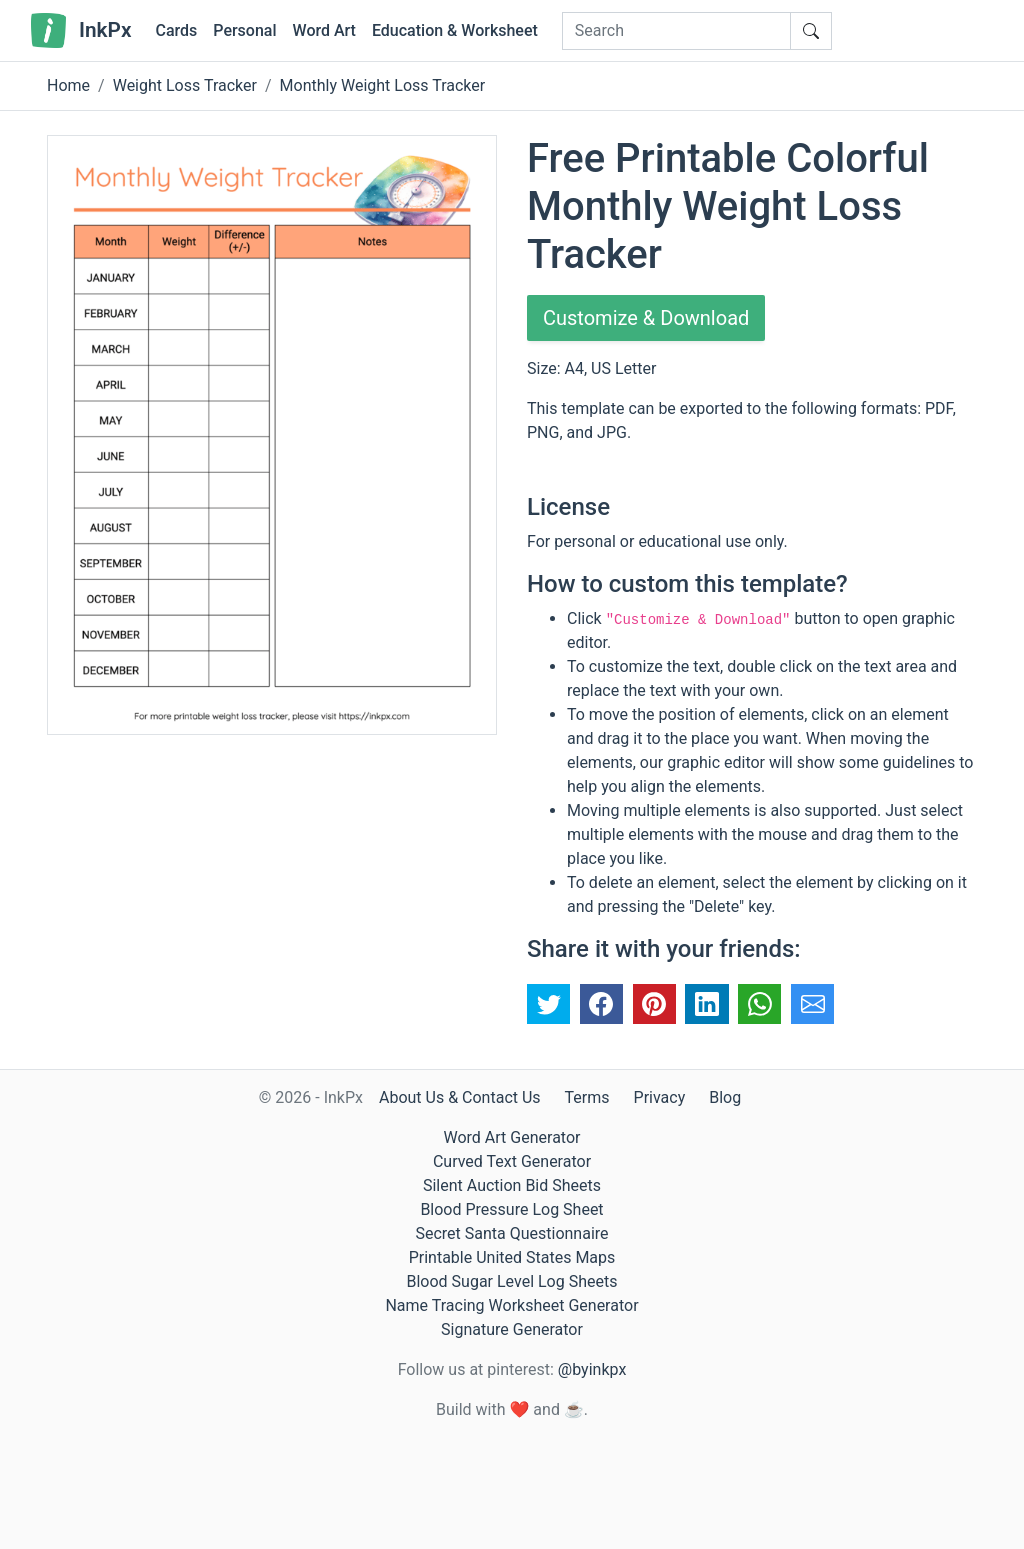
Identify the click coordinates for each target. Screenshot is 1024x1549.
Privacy (660, 1097)
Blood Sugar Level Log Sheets (512, 1281)
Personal (244, 30)
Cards (176, 30)
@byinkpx (592, 1369)
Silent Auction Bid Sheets (512, 1185)
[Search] (676, 31)
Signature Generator (512, 1329)
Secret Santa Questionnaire (511, 1233)
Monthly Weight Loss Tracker (383, 85)
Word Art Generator (512, 1137)
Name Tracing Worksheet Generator (511, 1305)
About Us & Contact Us (460, 1097)
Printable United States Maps (512, 1257)
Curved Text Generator (512, 1161)
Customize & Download (646, 318)
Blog (725, 1097)
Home (68, 85)
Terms (587, 1097)
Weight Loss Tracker (185, 85)
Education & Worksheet (455, 30)
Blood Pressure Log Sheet (511, 1209)
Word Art (324, 30)
